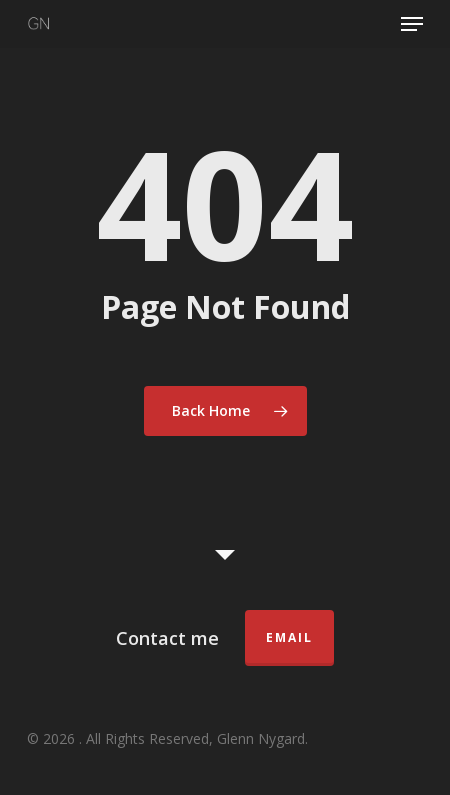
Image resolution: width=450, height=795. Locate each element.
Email (289, 637)
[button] (412, 24)
